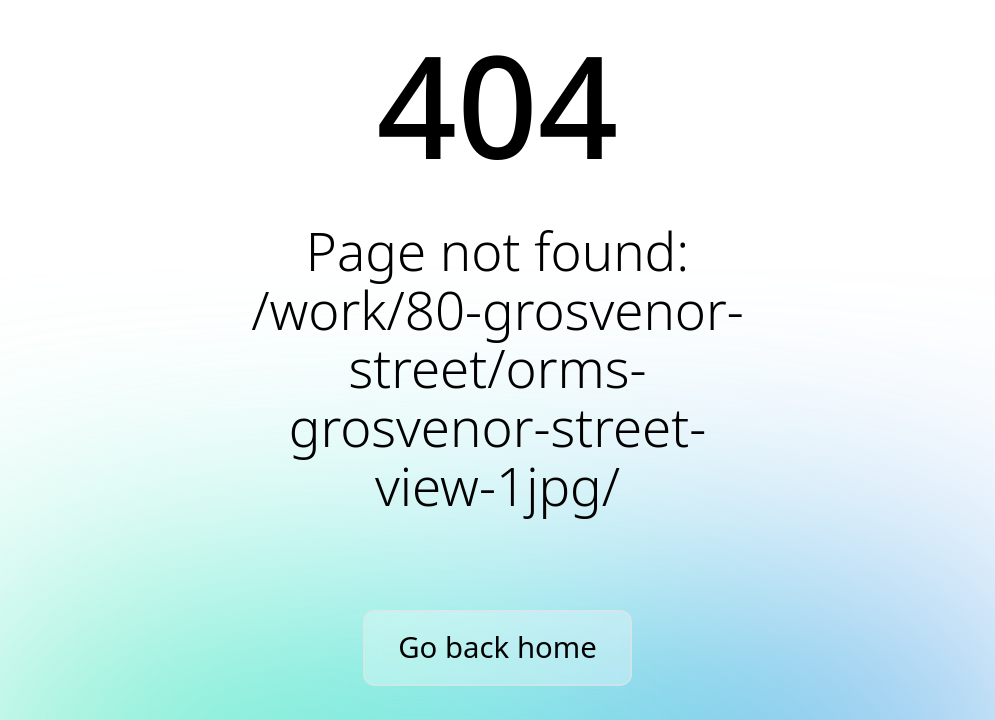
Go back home (497, 647)
